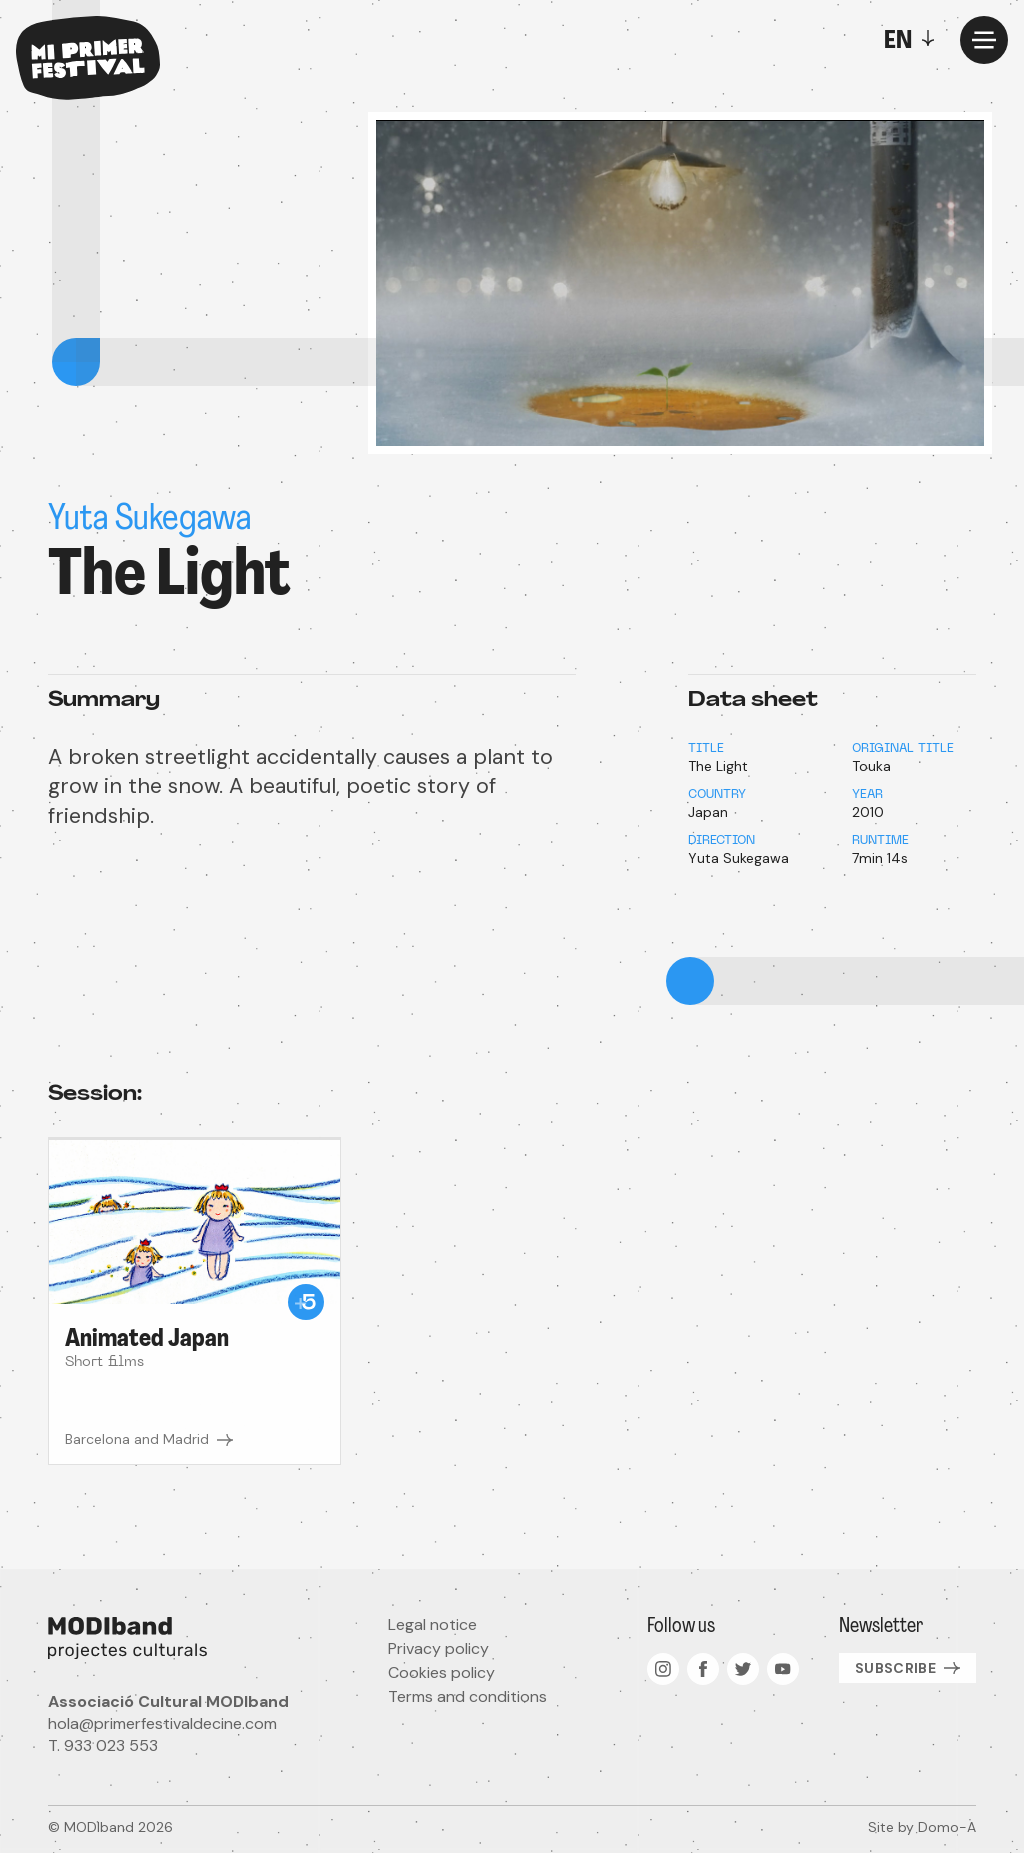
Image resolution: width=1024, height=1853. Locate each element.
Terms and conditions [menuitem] (467, 1696)
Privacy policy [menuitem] (438, 1648)
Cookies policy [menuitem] (441, 1672)
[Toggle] (914, 40)
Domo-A (947, 1827)
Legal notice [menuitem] (432, 1624)
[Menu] (984, 40)
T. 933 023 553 (103, 1745)
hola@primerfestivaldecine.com (162, 1723)
